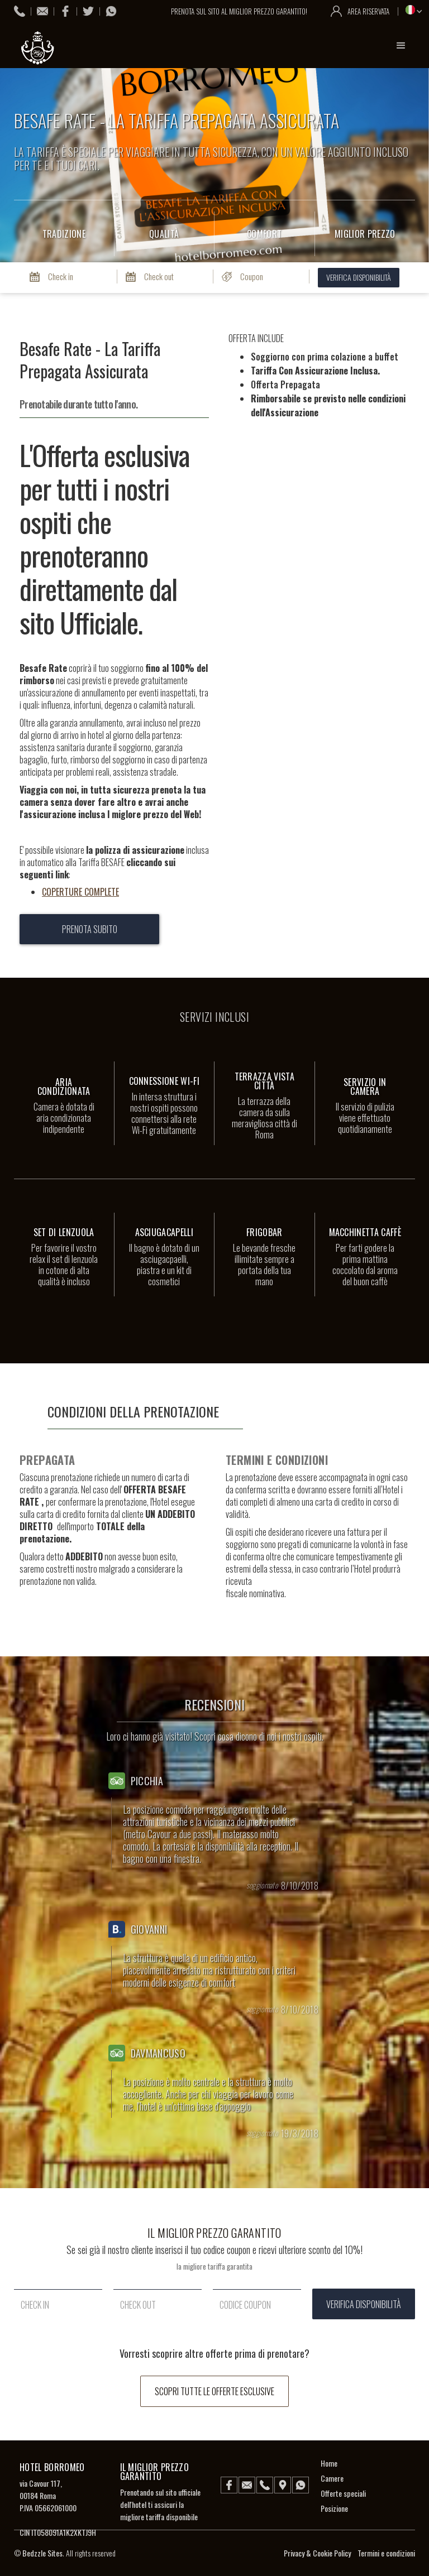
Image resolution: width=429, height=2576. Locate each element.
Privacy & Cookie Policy (317, 2553)
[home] (39, 47)
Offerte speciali (343, 2493)
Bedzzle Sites (42, 2553)
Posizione (334, 2508)
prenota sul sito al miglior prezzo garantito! (241, 11)
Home (329, 2463)
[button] (401, 46)
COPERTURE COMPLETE (80, 891)
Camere (332, 2478)
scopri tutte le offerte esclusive (214, 2391)
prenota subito (89, 929)
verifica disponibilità (358, 277)
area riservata (368, 11)
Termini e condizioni (386, 2553)
